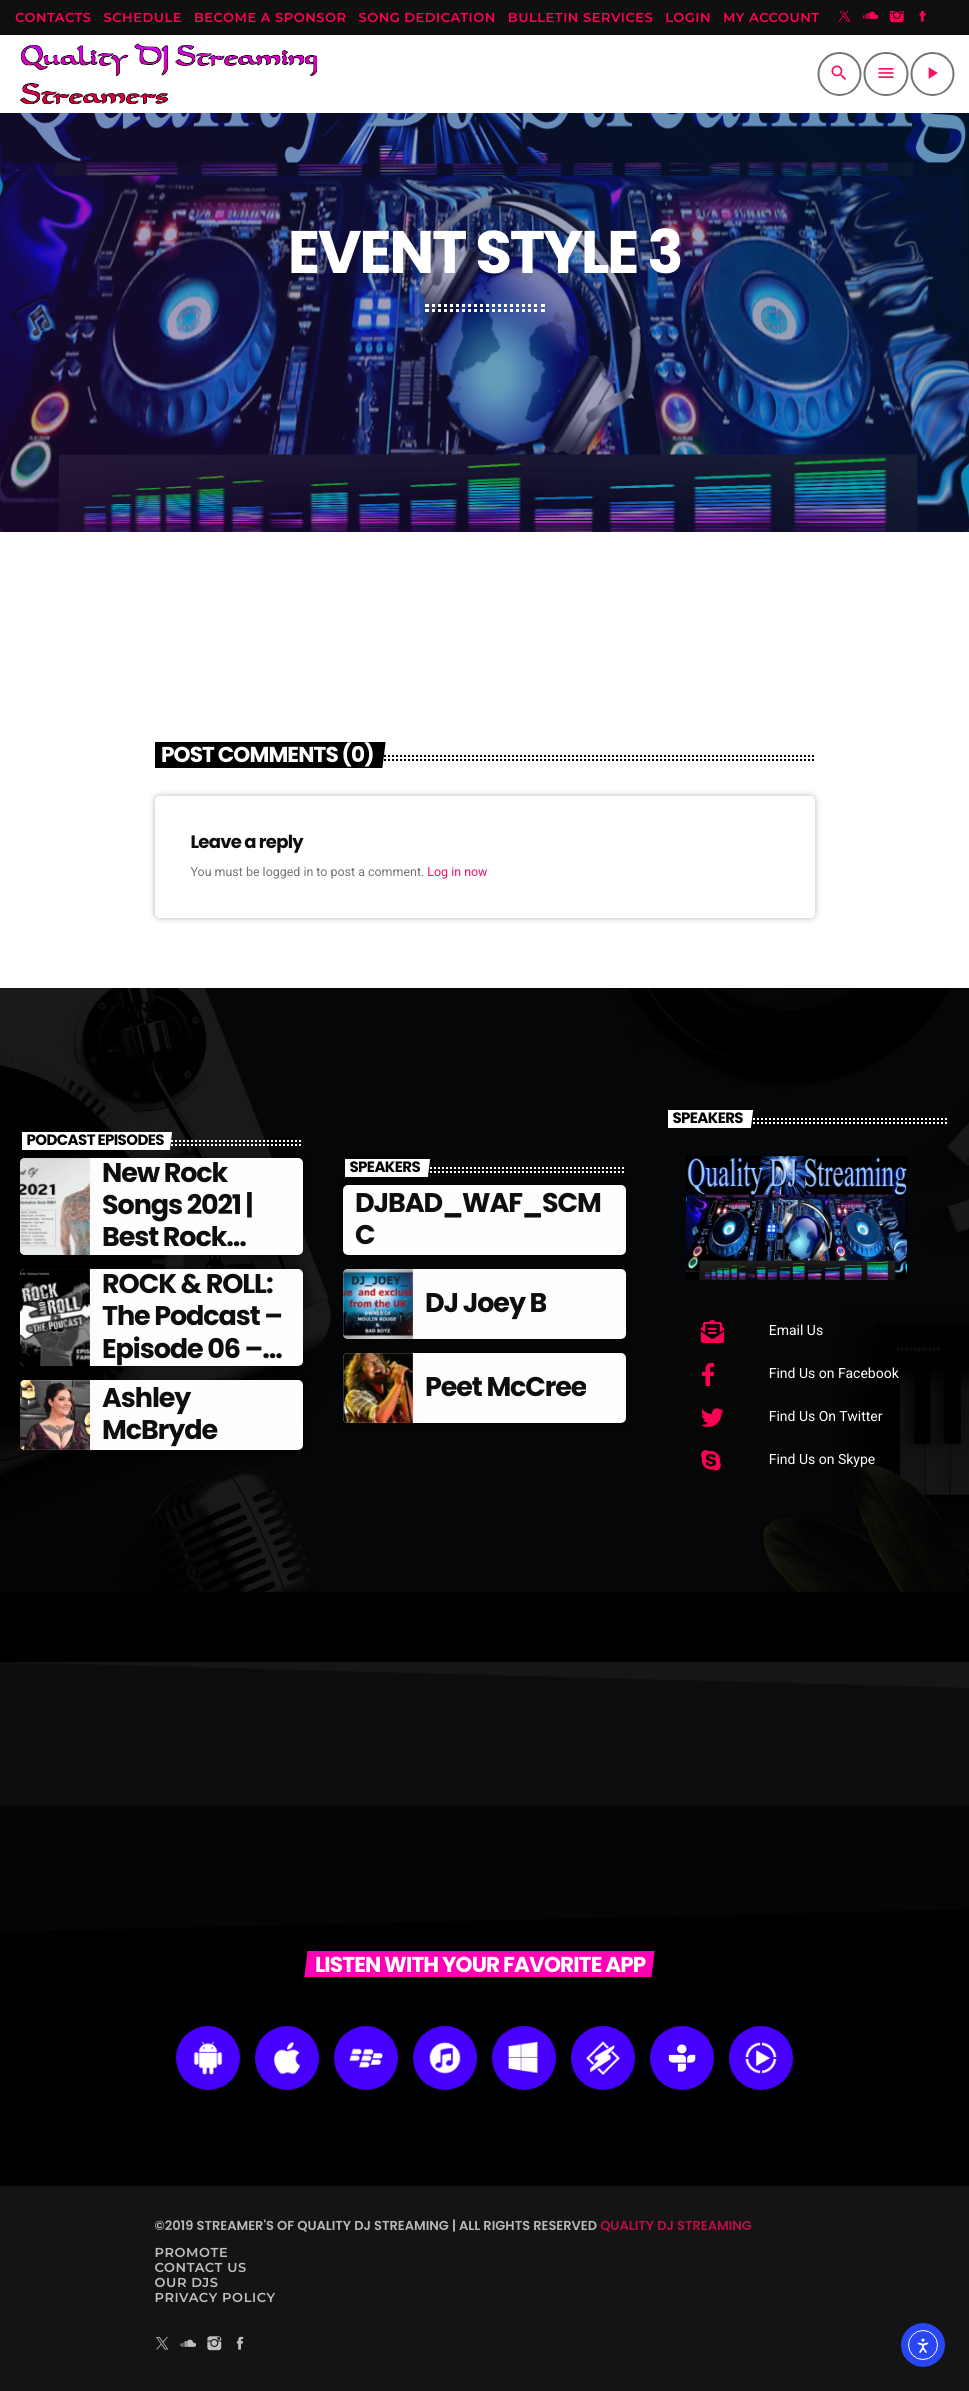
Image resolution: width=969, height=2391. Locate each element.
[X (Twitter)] (845, 18)
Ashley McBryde (159, 1414)
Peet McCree (505, 1387)
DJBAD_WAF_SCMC (478, 1219)
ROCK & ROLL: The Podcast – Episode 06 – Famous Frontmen (192, 1349)
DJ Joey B (485, 1303)
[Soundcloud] (871, 18)
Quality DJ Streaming (676, 2225)
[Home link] (168, 74)
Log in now (457, 872)
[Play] (932, 74)
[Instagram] (897, 18)
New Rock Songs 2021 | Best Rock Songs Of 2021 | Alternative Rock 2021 (194, 1254)
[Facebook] (923, 18)
